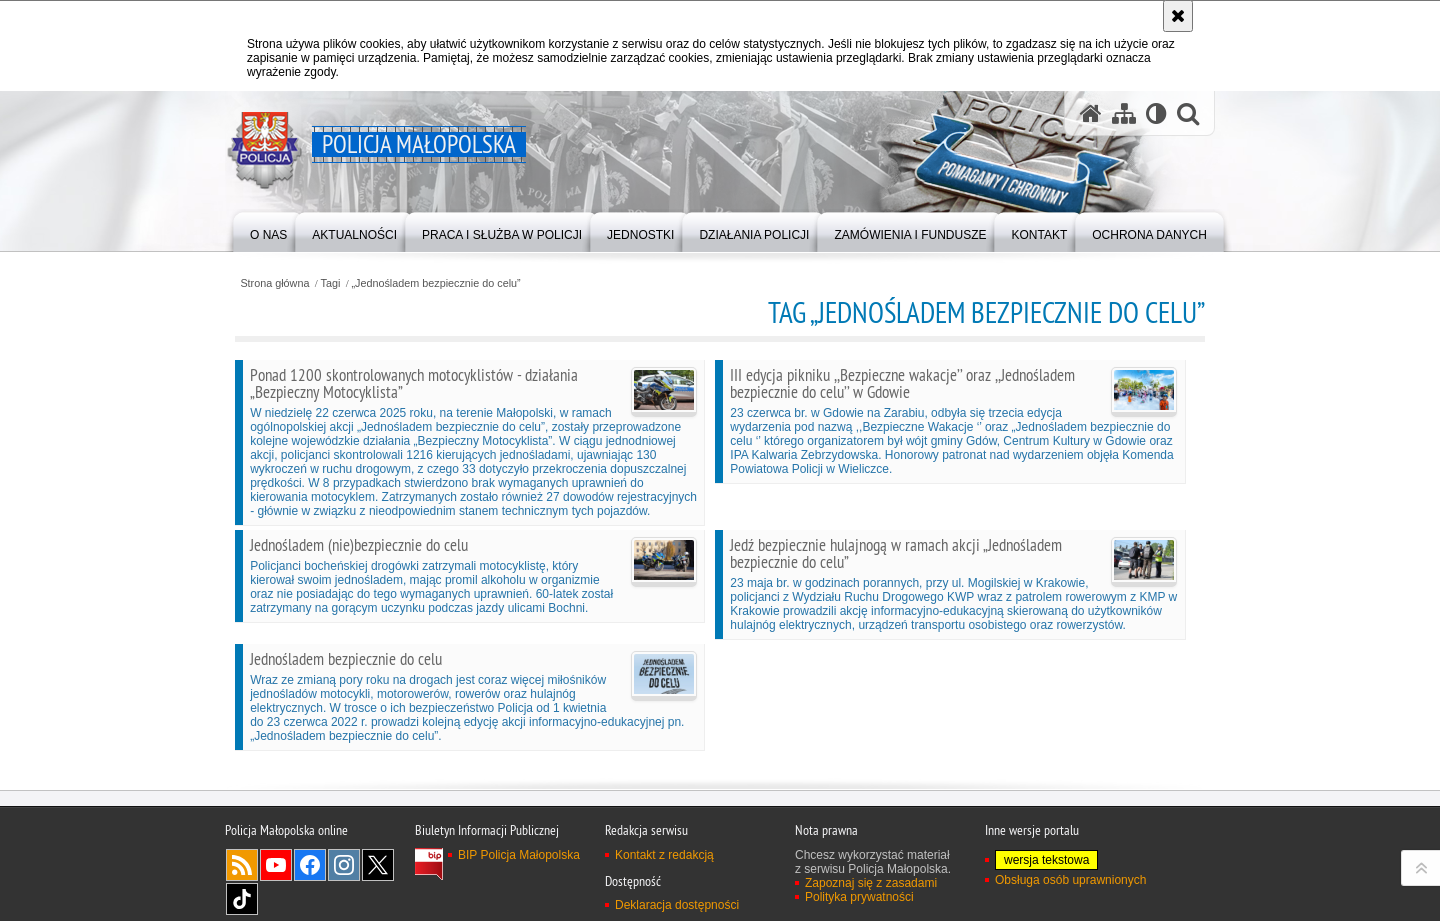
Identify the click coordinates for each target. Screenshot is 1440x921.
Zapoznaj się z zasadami (871, 883)
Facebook (310, 865)
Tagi (331, 283)
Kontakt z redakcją (664, 855)
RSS (242, 865)
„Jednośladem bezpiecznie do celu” (435, 283)
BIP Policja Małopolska (519, 855)
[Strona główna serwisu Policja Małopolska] (1091, 113)
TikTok (242, 899)
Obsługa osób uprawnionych (1070, 880)
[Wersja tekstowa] (1156, 113)
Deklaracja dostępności (677, 905)
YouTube (276, 865)
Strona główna (274, 283)
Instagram (344, 865)
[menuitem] (268, 230)
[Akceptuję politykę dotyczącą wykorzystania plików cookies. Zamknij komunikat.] (1178, 16)
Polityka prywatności (859, 897)
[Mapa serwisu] (1124, 113)
